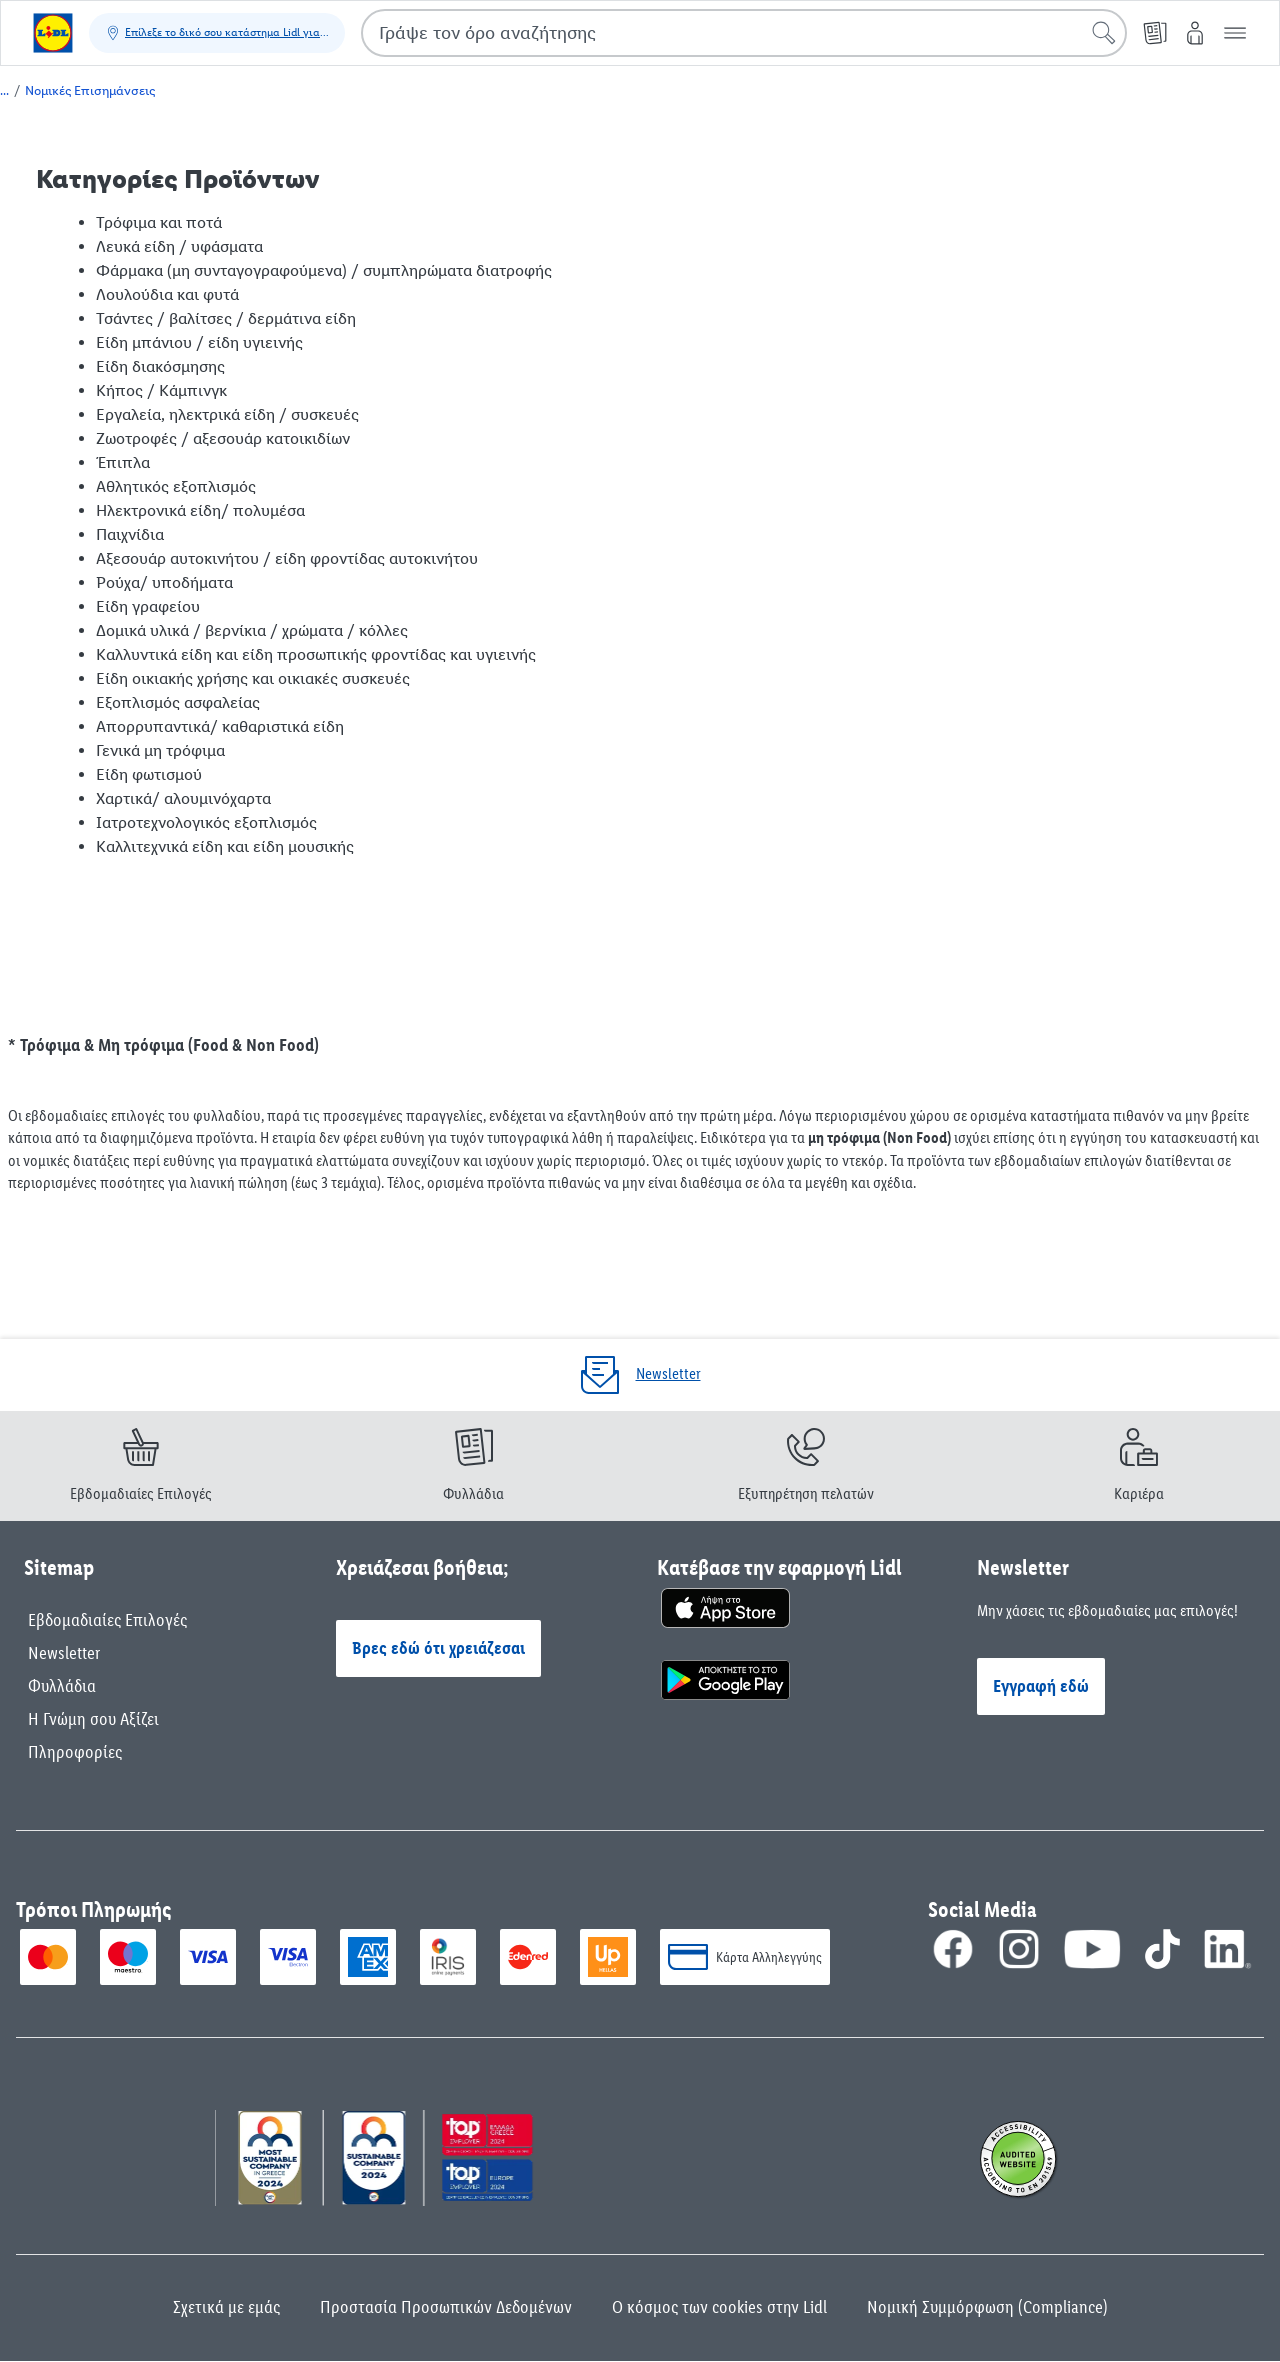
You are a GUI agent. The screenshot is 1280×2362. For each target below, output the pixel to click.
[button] (1235, 33)
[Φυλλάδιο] (1155, 33)
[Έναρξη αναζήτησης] (1104, 33)
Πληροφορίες (75, 1752)
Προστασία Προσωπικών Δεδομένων (446, 2307)
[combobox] (744, 33)
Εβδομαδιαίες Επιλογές (107, 1620)
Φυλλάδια (62, 1686)
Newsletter (64, 1653)
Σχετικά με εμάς (226, 2307)
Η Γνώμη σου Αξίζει (93, 1719)
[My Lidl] (1195, 33)
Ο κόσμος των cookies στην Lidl (719, 2307)
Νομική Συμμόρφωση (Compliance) (987, 2307)
